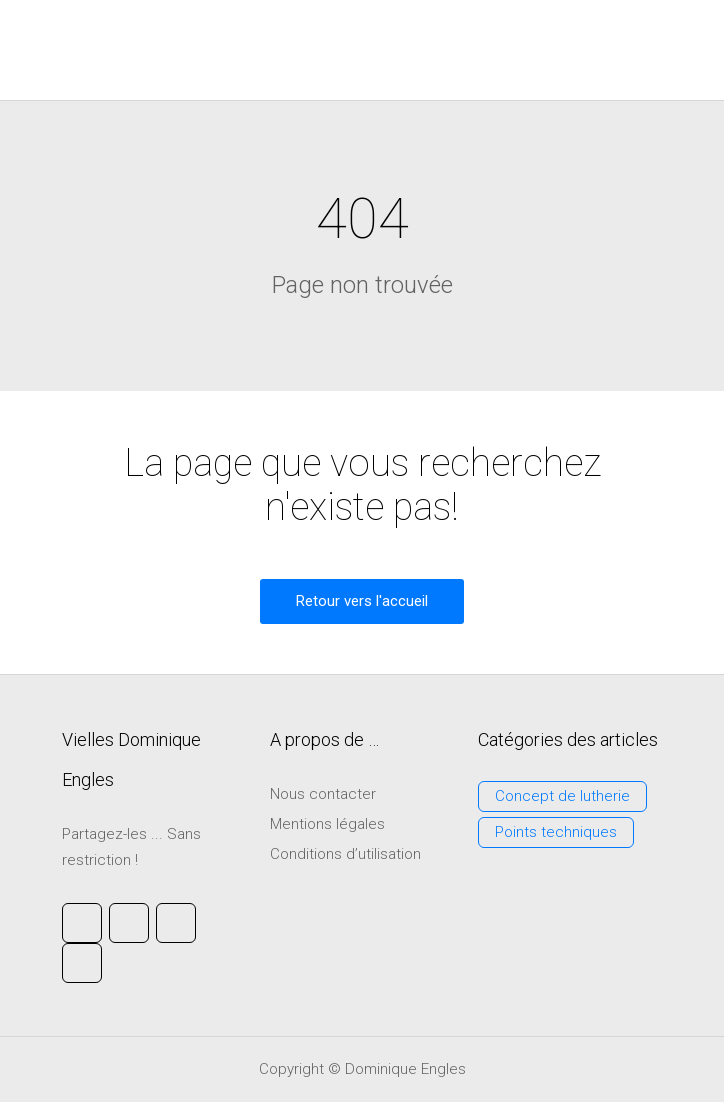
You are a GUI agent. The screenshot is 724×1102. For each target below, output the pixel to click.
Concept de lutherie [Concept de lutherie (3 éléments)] (562, 796)
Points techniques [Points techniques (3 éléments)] (556, 832)
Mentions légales (327, 824)
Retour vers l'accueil (362, 601)
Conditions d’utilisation (345, 854)
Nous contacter (323, 794)
